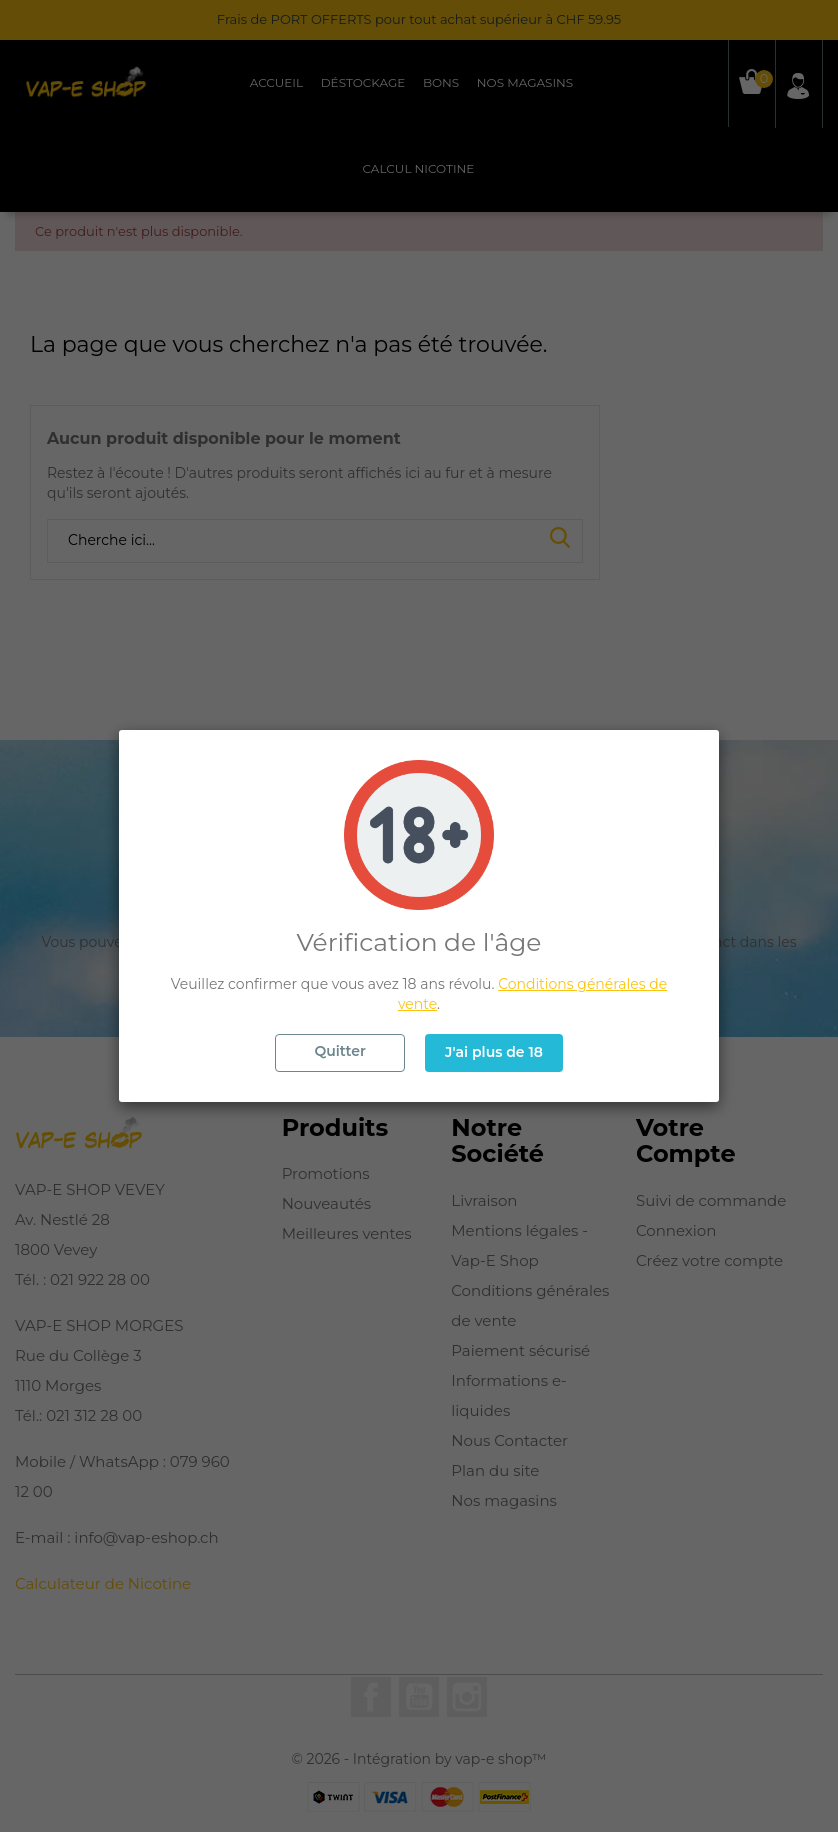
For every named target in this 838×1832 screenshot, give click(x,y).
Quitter (339, 1051)
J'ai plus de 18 (494, 1052)
